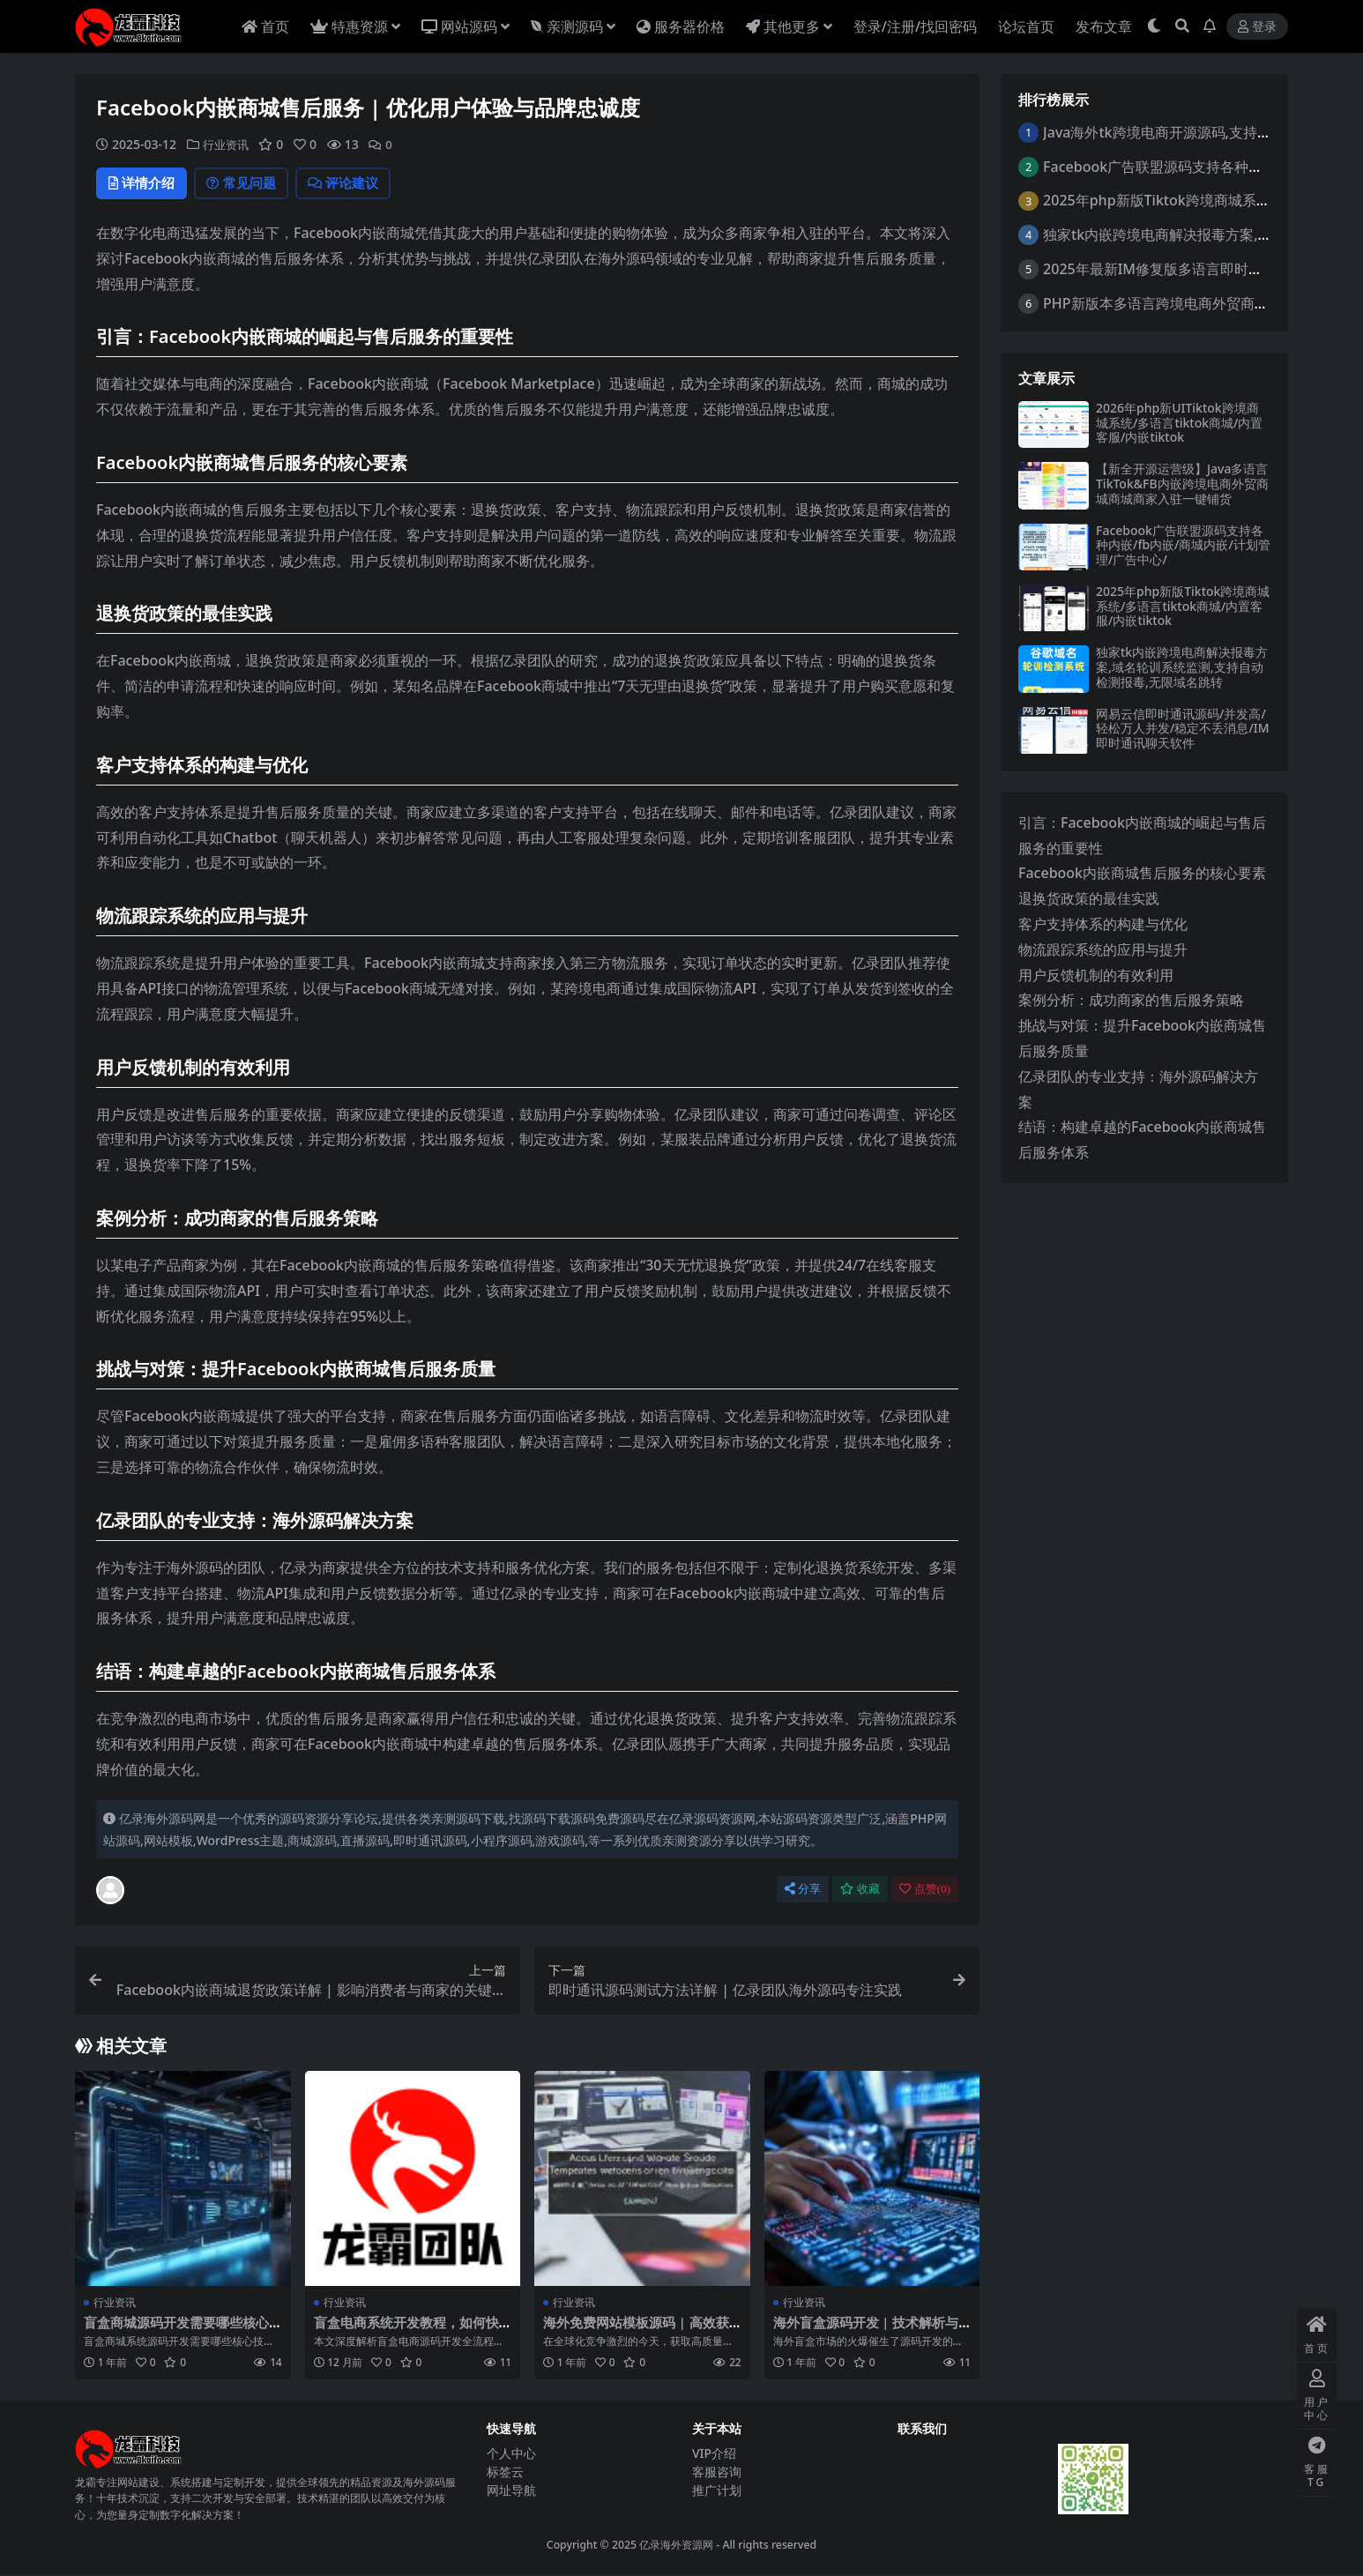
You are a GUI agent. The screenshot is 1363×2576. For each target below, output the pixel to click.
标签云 (505, 2472)
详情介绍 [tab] (145, 184)
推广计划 (716, 2491)
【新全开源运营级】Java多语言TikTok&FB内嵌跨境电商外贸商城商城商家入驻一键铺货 (1182, 483)
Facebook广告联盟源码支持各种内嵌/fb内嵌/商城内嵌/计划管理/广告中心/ (1183, 545)
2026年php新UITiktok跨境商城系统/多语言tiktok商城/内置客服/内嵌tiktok (1179, 422)
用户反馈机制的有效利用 (1095, 975)
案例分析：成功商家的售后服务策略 (1131, 999)
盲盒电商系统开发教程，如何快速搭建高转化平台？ (406, 2332)
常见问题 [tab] (252, 184)
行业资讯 (227, 144)
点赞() (924, 1890)
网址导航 (511, 2491)
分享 (803, 1890)
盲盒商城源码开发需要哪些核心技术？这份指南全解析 (176, 2332)
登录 (1257, 27)
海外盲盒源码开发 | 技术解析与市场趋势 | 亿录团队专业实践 (866, 2332)
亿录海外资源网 (676, 2546)
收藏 (860, 1890)
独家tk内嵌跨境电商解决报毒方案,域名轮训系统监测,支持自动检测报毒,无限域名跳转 (1182, 667)
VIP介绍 (714, 2454)
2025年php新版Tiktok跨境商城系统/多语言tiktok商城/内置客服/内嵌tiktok (1183, 606)
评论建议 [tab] (361, 184)
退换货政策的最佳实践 (1088, 898)
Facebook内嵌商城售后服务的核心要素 (1142, 872)
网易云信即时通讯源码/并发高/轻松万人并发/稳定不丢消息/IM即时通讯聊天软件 (1183, 728)
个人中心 (511, 2454)
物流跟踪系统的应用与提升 (1103, 949)
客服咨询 (716, 2472)
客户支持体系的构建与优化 (1103, 924)
